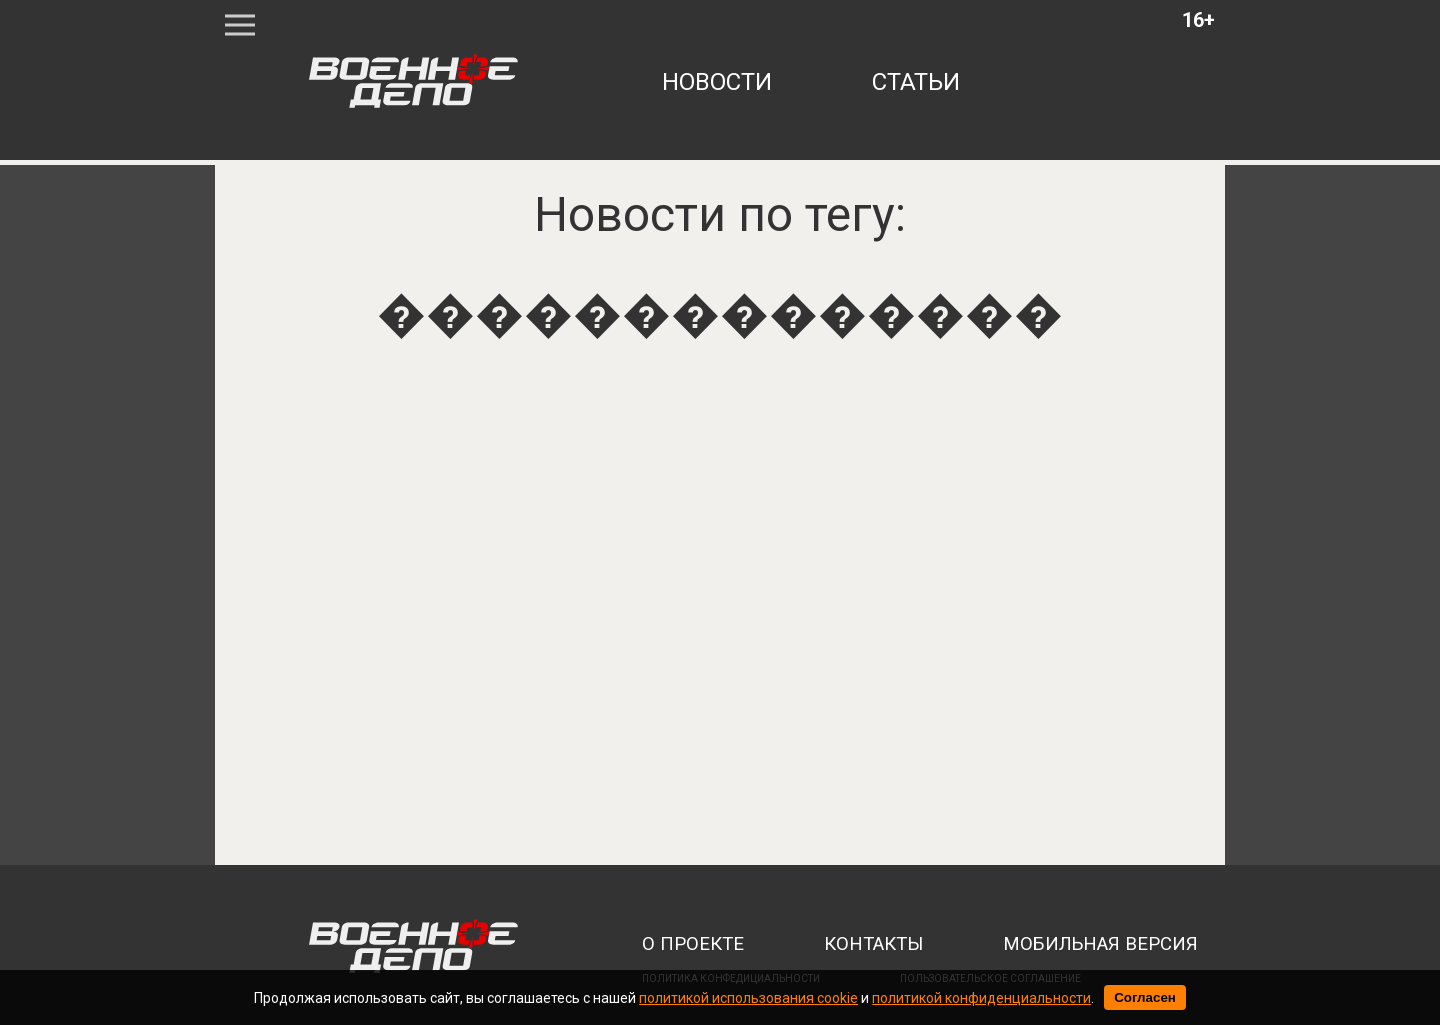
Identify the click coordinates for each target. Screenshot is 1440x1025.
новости (717, 82)
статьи (916, 82)
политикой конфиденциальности (981, 998)
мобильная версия (1100, 944)
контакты (873, 944)
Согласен (1145, 997)
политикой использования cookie (748, 998)
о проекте (693, 944)
